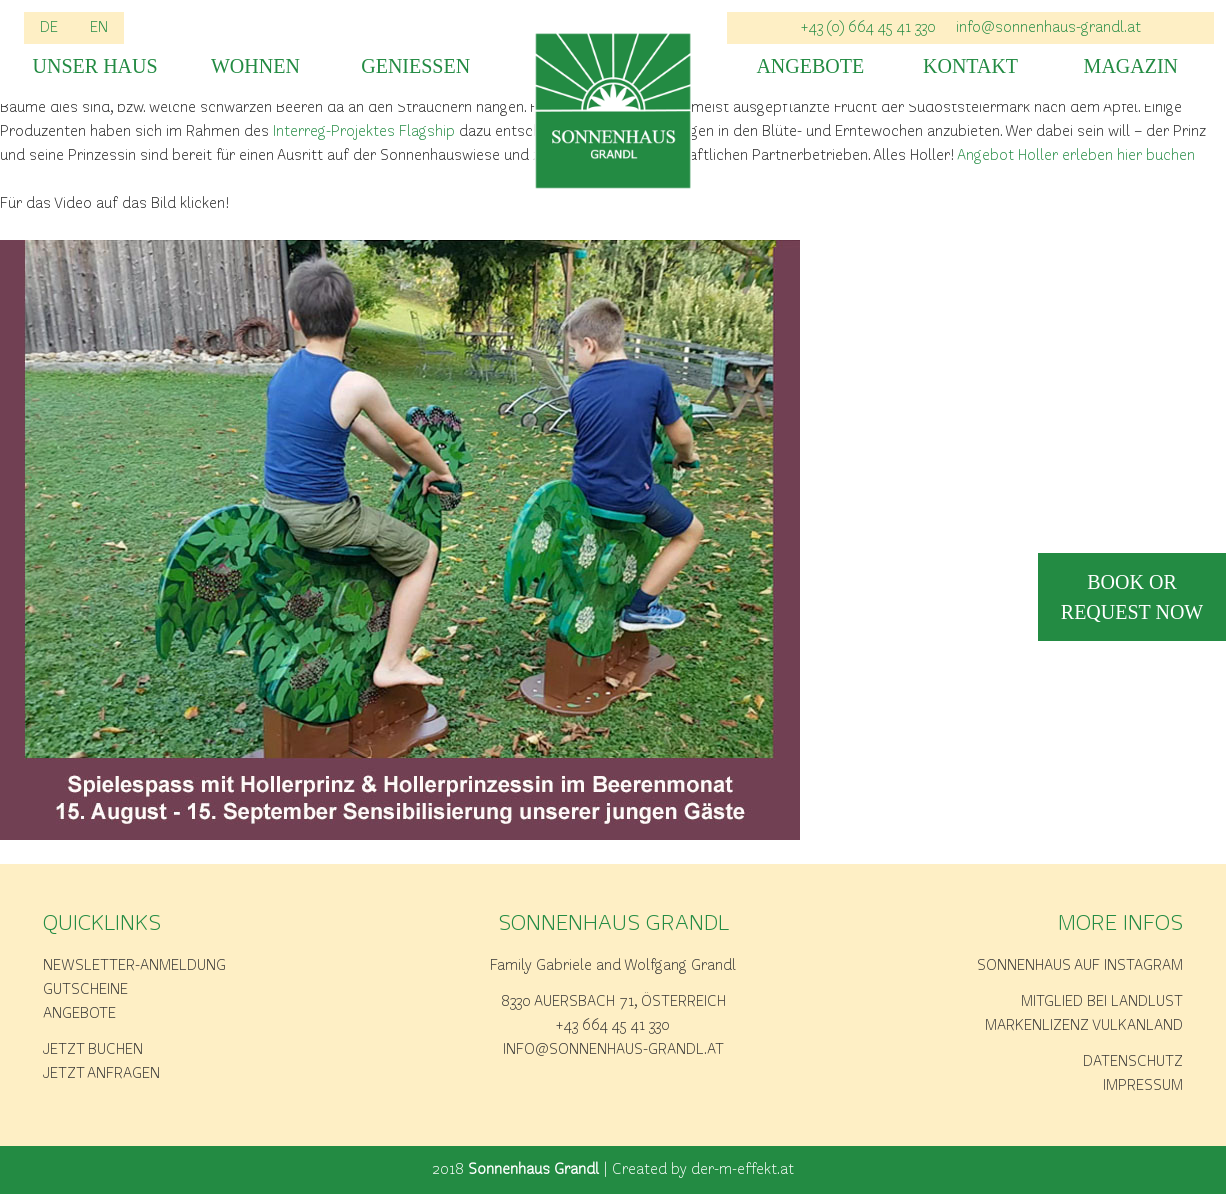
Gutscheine (85, 990)
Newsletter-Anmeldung (134, 966)
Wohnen (255, 66)
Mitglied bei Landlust (1102, 1002)
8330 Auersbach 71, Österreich (613, 1002)
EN (99, 28)
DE (49, 28)
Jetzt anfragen (101, 1074)
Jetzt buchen (93, 1050)
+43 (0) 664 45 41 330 (868, 28)
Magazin (1131, 66)
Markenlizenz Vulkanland (1084, 1026)
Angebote (810, 66)
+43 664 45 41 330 (613, 1026)
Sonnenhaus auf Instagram (1080, 966)
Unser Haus (95, 66)
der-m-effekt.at (742, 1170)
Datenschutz (1133, 1062)
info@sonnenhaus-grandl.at (1048, 28)
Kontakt (970, 66)
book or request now (1132, 597)
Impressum (1143, 1086)
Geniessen (415, 66)
